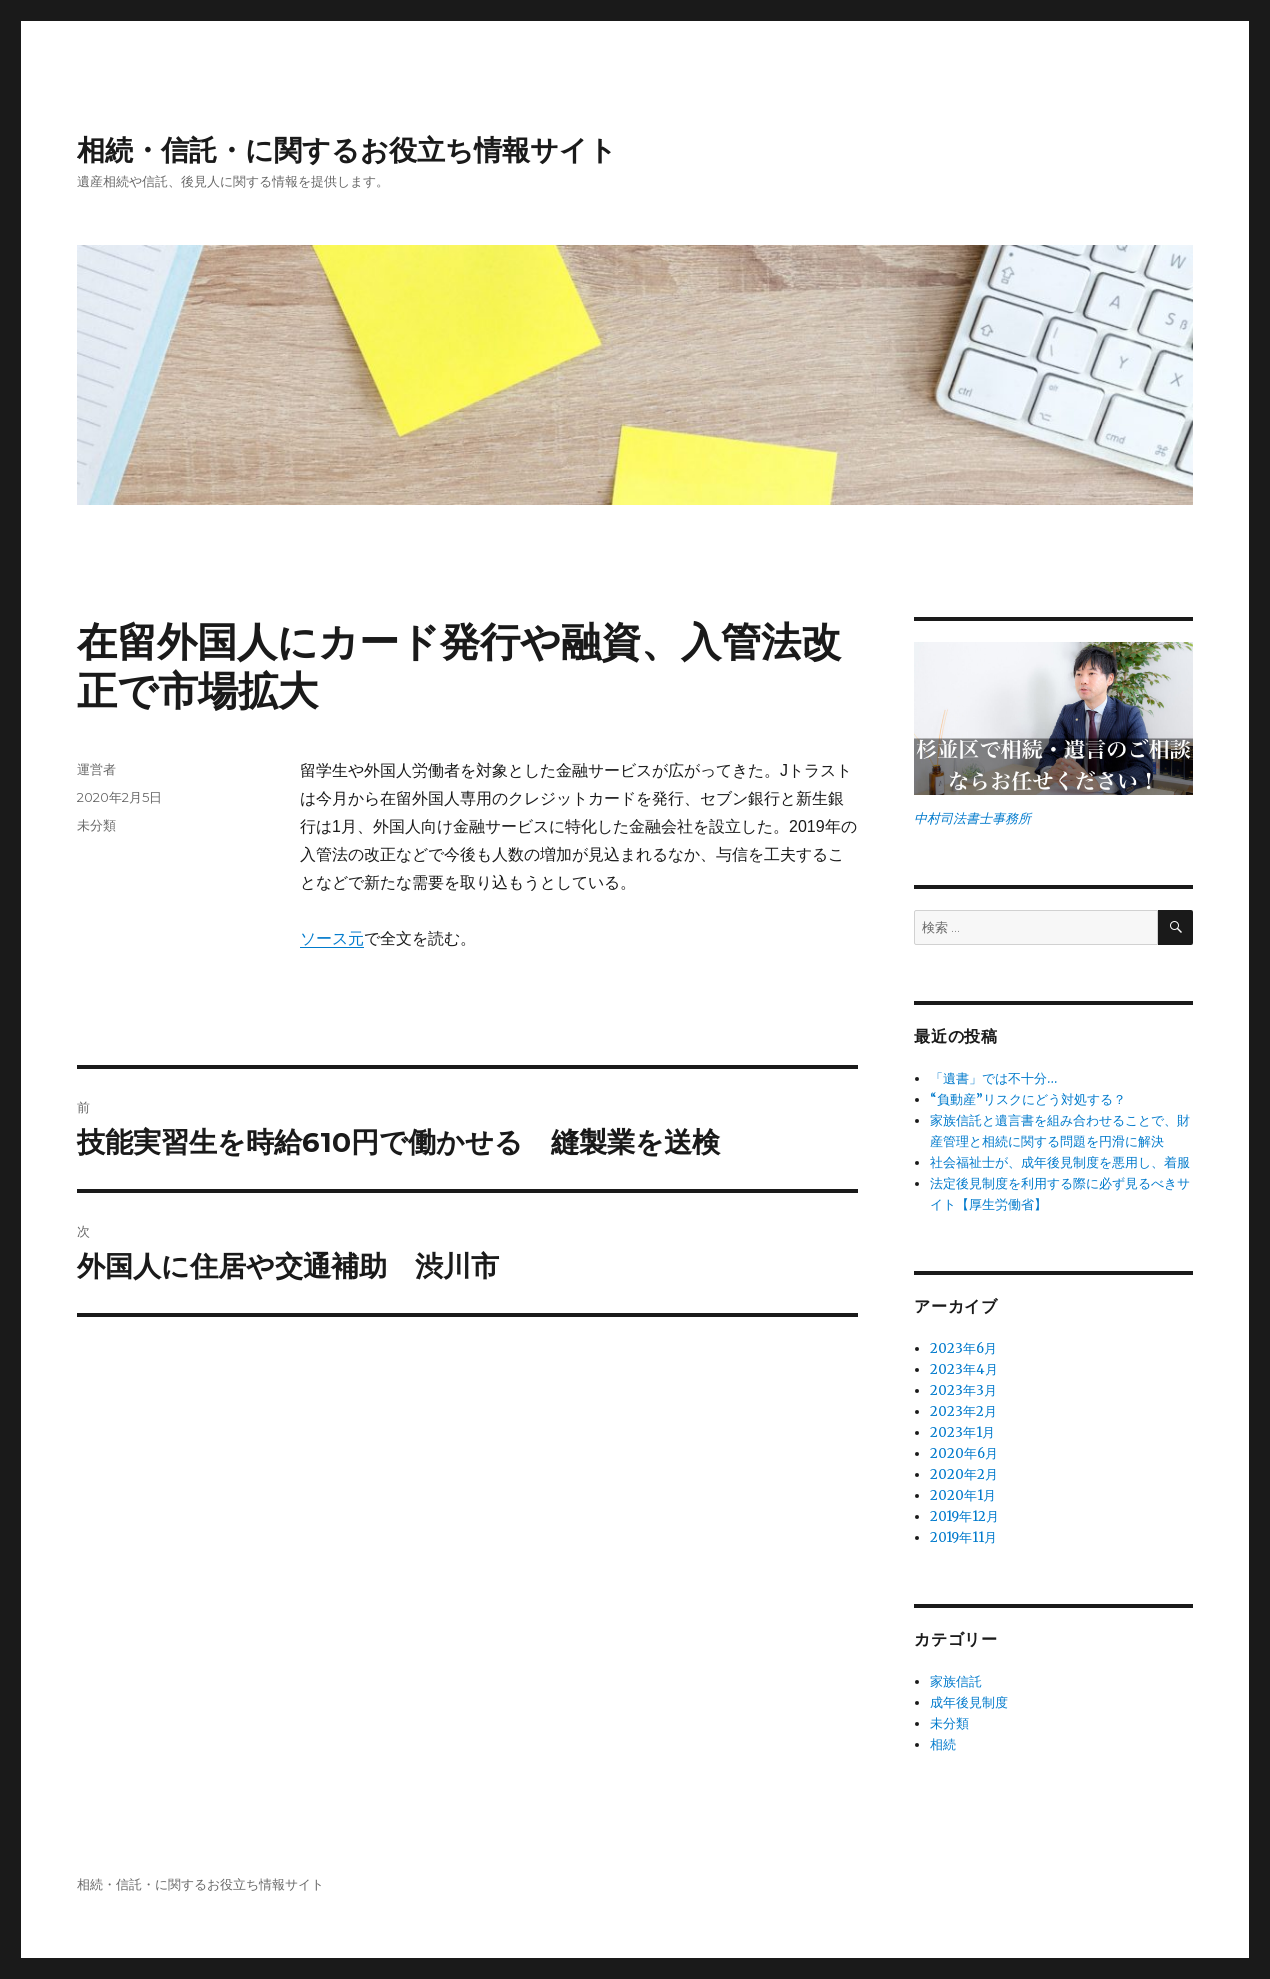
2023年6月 (963, 1348)
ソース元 (332, 938)
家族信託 (956, 1681)
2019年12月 (964, 1516)
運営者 (96, 769)
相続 (943, 1744)
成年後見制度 (969, 1702)
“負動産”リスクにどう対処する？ (1028, 1099)
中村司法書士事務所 (972, 818)
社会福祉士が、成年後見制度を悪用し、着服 (1060, 1162)
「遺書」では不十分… (993, 1078)
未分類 (96, 825)
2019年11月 (963, 1537)
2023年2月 (963, 1411)
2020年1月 (963, 1495)
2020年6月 (964, 1453)
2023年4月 (964, 1369)
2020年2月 (964, 1474)
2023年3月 (963, 1390)
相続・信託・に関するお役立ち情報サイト (347, 150)
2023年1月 (962, 1432)
